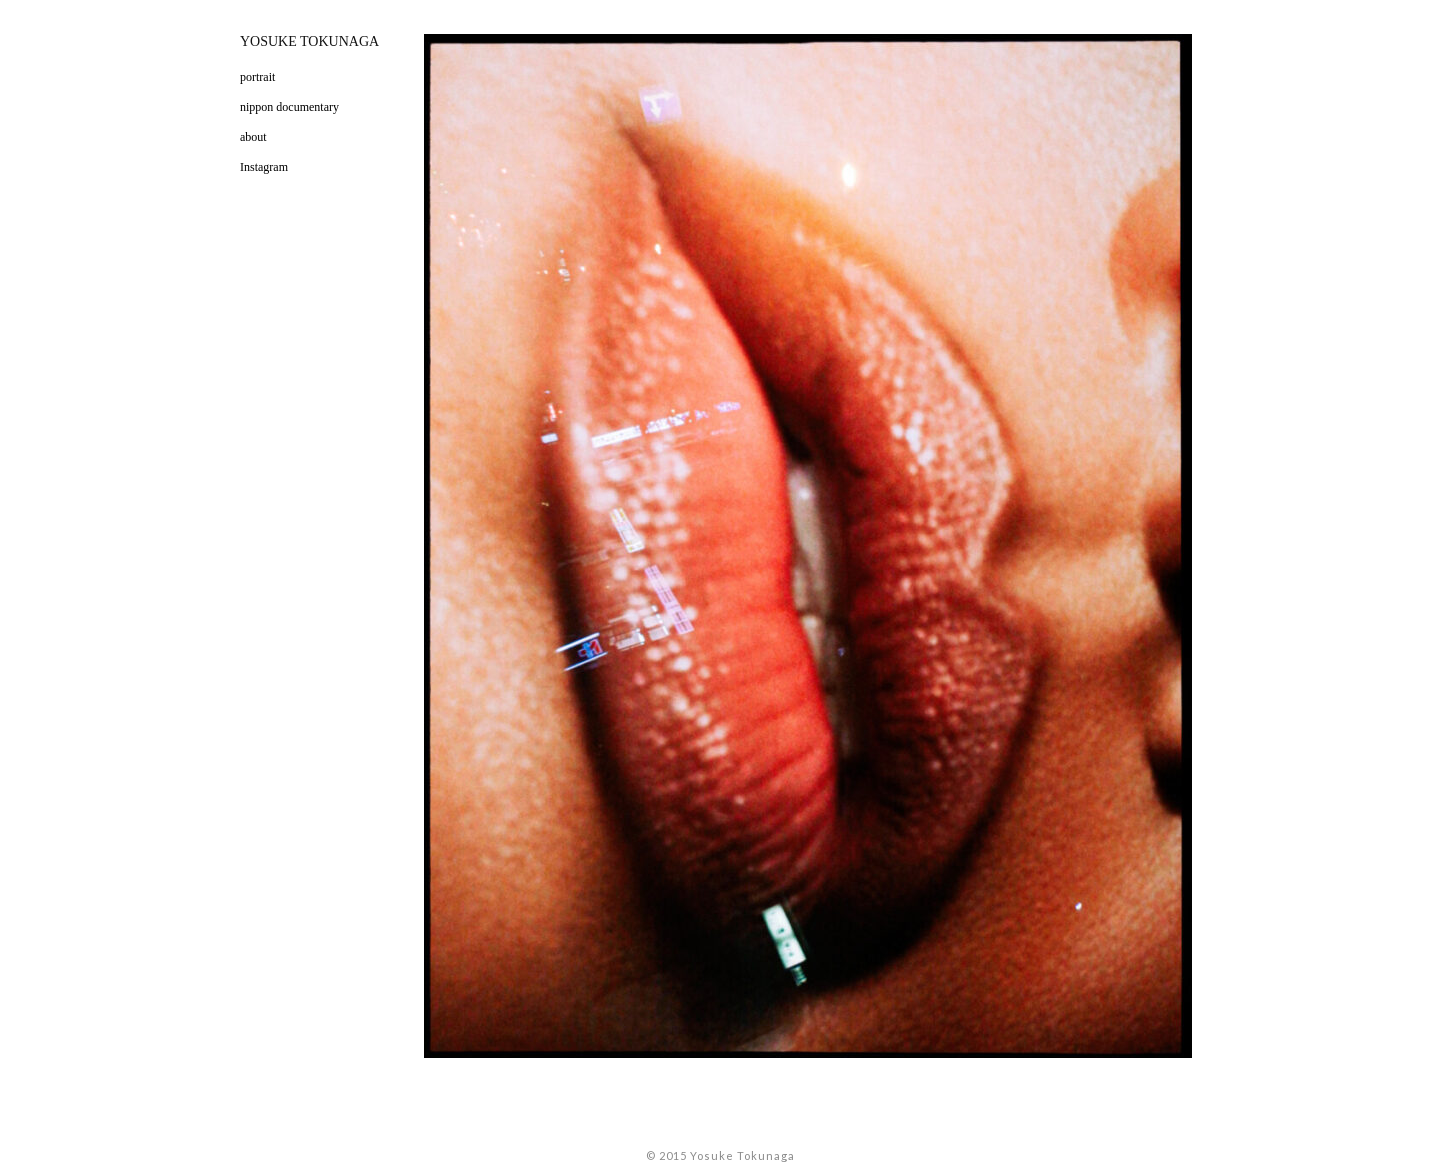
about (253, 137)
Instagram (264, 167)
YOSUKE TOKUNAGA (309, 41)
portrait (257, 77)
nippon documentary (289, 107)
